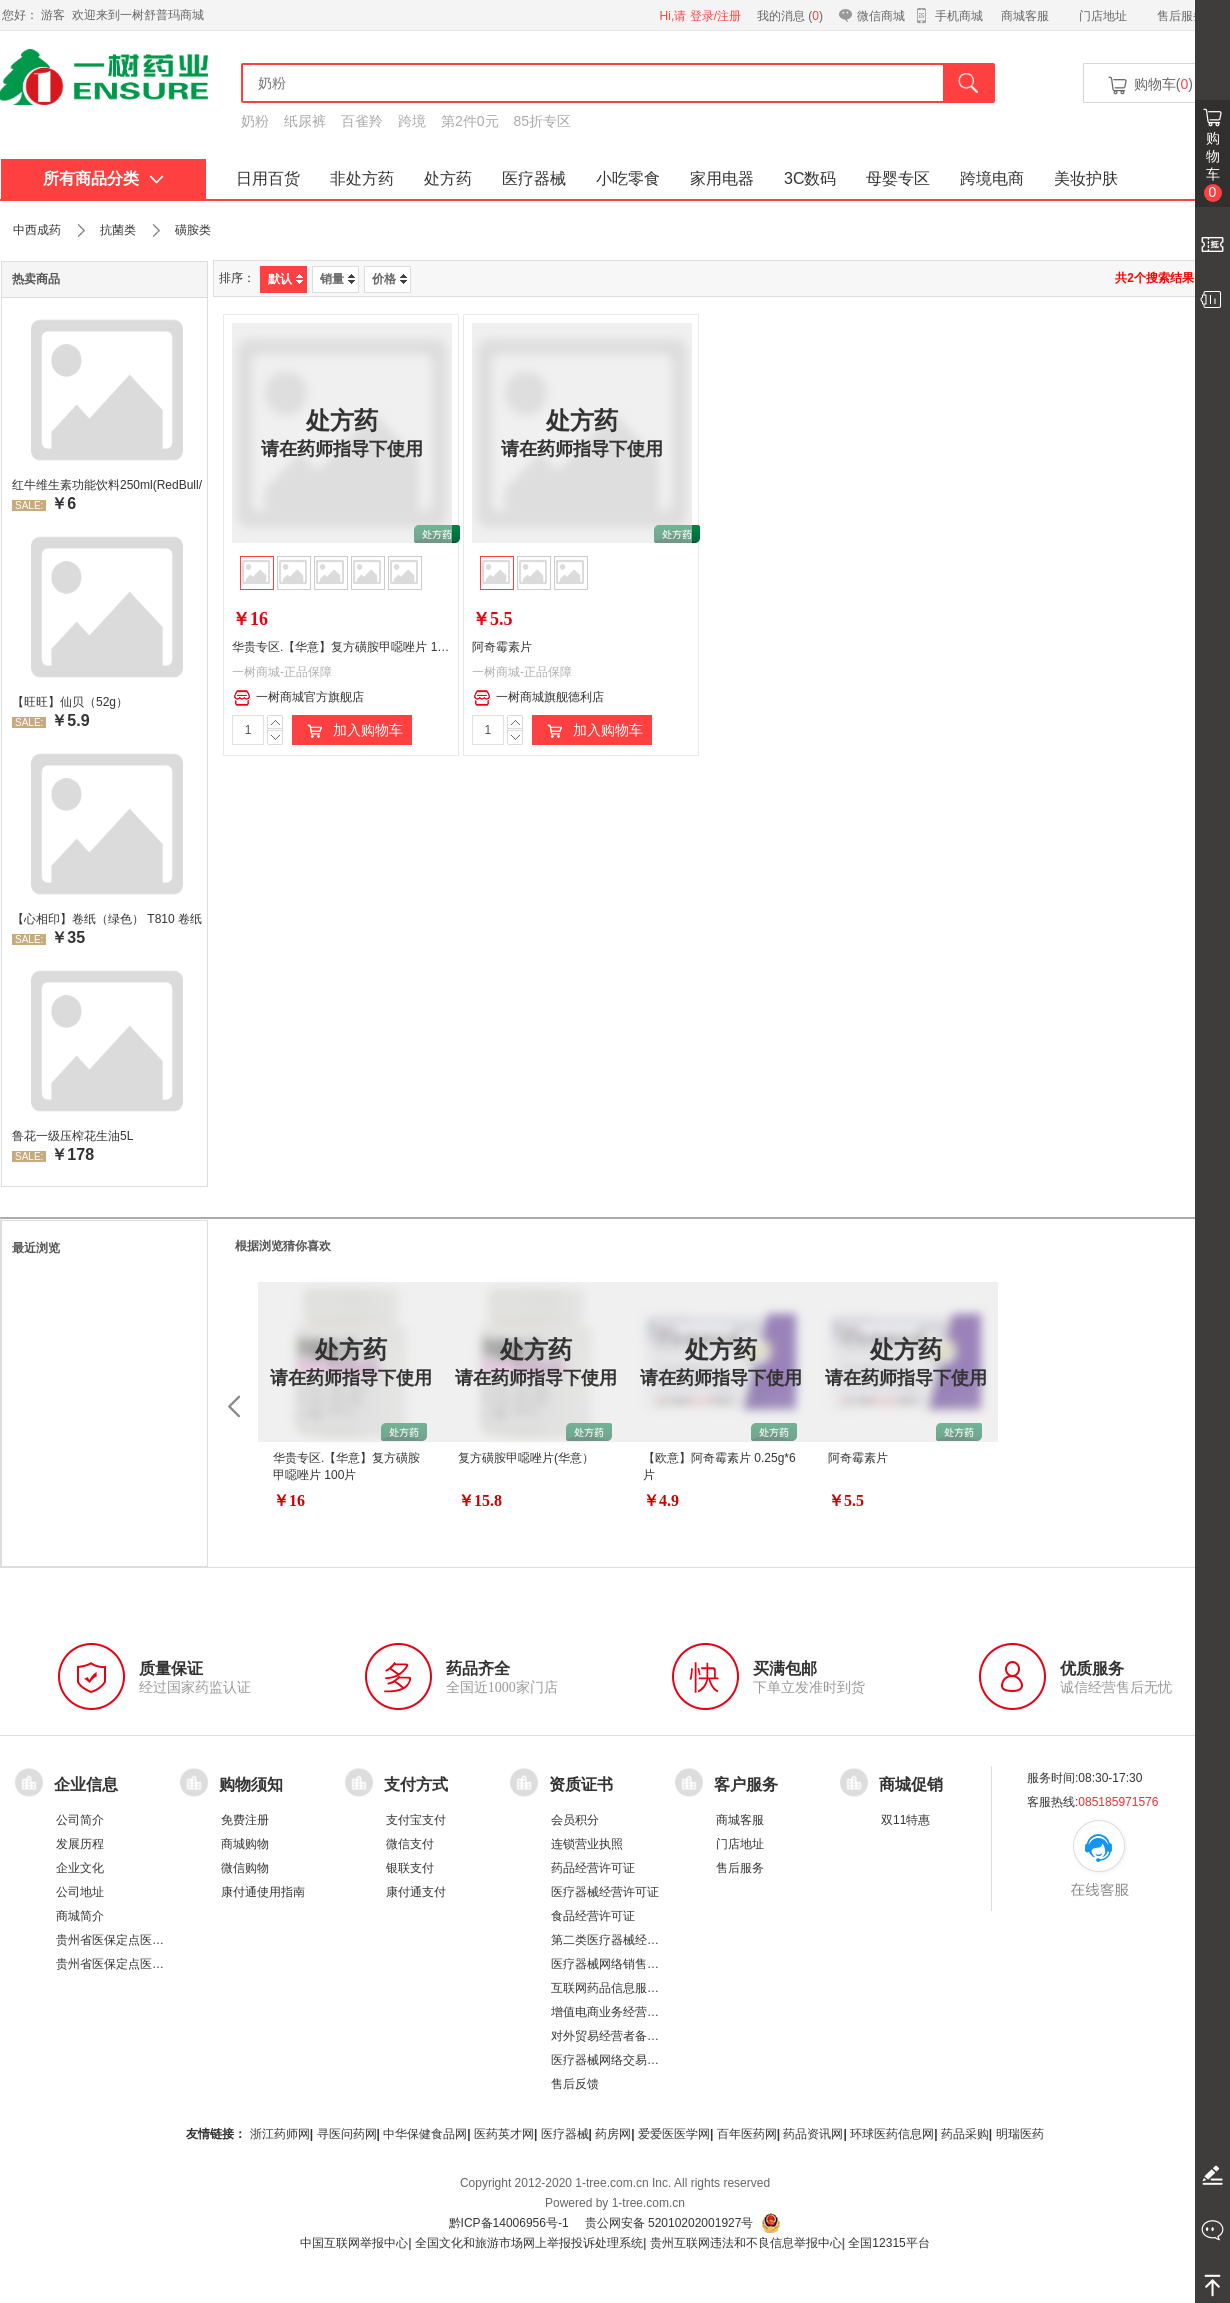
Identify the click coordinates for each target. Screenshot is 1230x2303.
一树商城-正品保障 (282, 672)
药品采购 (965, 2134)
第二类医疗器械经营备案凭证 (629, 1940)
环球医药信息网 (892, 2134)
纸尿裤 (305, 121)
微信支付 (410, 1844)
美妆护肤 (1086, 178)
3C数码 (810, 178)
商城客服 (1025, 16)
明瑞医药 (1020, 2134)
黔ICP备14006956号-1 (509, 2223)
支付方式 (416, 1784)
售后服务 (1181, 16)
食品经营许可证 (593, 1916)
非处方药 (362, 178)
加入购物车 (352, 731)
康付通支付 (416, 1892)
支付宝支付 (416, 1820)
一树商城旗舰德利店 (538, 698)
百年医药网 (747, 2134)
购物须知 (251, 1784)
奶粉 (255, 121)
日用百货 (268, 178)
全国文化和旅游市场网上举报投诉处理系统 (529, 2243)
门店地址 (1103, 16)
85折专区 (543, 121)
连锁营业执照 (587, 1844)
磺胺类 (193, 230)
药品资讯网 (813, 2134)
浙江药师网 (280, 2134)
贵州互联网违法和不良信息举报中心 (746, 2243)
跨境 (412, 121)
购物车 (1213, 166)
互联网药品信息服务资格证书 (629, 1988)
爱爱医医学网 (674, 2134)
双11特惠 (905, 1820)
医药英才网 (504, 2134)
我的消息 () (790, 16)
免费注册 (245, 1820)
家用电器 (722, 178)
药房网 (613, 2134)
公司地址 (80, 1892)
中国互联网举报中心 (354, 2243)
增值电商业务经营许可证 (617, 2012)
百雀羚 (362, 121)
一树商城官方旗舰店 (298, 698)
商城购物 (245, 1844)
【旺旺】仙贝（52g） (70, 702)
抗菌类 (118, 230)
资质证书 (581, 1784)
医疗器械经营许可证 (605, 1892)
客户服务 (746, 1784)
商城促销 (911, 1784)
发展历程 (80, 1844)
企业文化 (80, 1868)
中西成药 (37, 230)
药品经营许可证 (593, 1868)
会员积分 (575, 1820)
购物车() (1149, 85)
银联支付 (410, 1868)
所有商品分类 (103, 178)
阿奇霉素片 (502, 647)
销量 (337, 279)
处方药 (448, 178)
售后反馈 (575, 2084)
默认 (285, 279)
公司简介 (80, 1820)
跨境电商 (992, 178)
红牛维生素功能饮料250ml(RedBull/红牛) (107, 485)
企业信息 (86, 1784)
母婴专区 (898, 178)
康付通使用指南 (263, 1892)
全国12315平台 (888, 2243)
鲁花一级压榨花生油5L (72, 1136)
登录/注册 (715, 16)
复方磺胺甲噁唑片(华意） (526, 1458)
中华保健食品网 (425, 2134)
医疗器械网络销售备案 (611, 1964)
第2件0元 (470, 121)
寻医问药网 (347, 2134)
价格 (389, 279)
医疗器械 (534, 178)
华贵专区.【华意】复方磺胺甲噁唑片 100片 (347, 647)
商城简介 (80, 1916)
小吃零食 (628, 178)
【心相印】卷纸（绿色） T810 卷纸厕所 (107, 919)
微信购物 (245, 1868)
